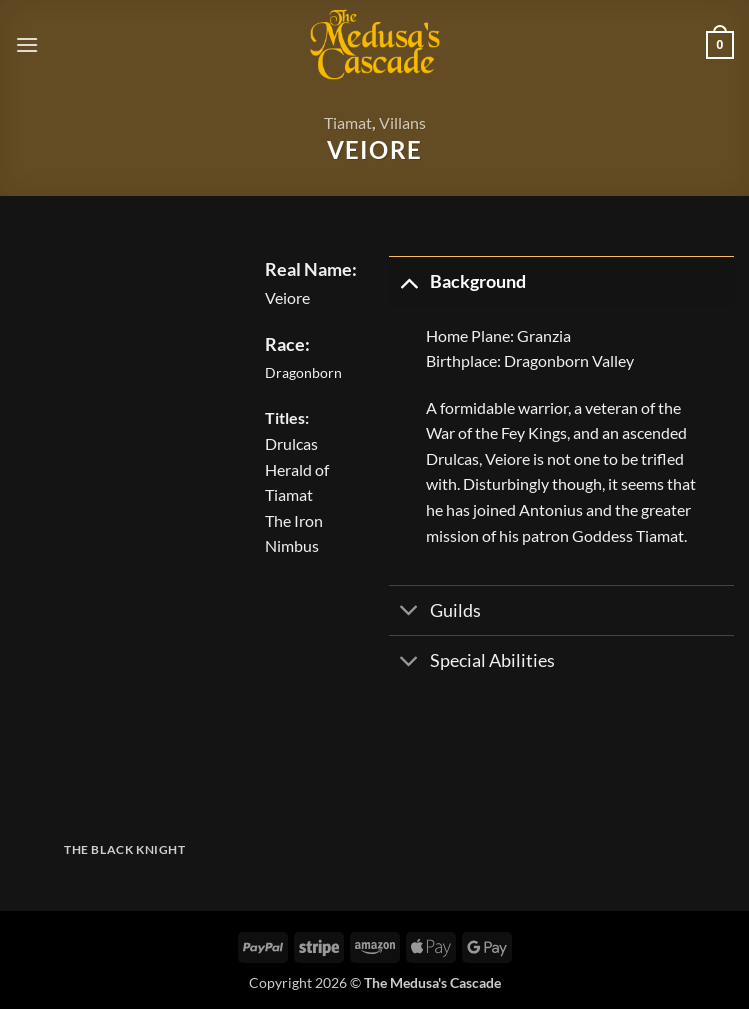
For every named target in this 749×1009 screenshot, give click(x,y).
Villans (402, 122)
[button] (27, 44)
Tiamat (348, 122)
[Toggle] (408, 281)
